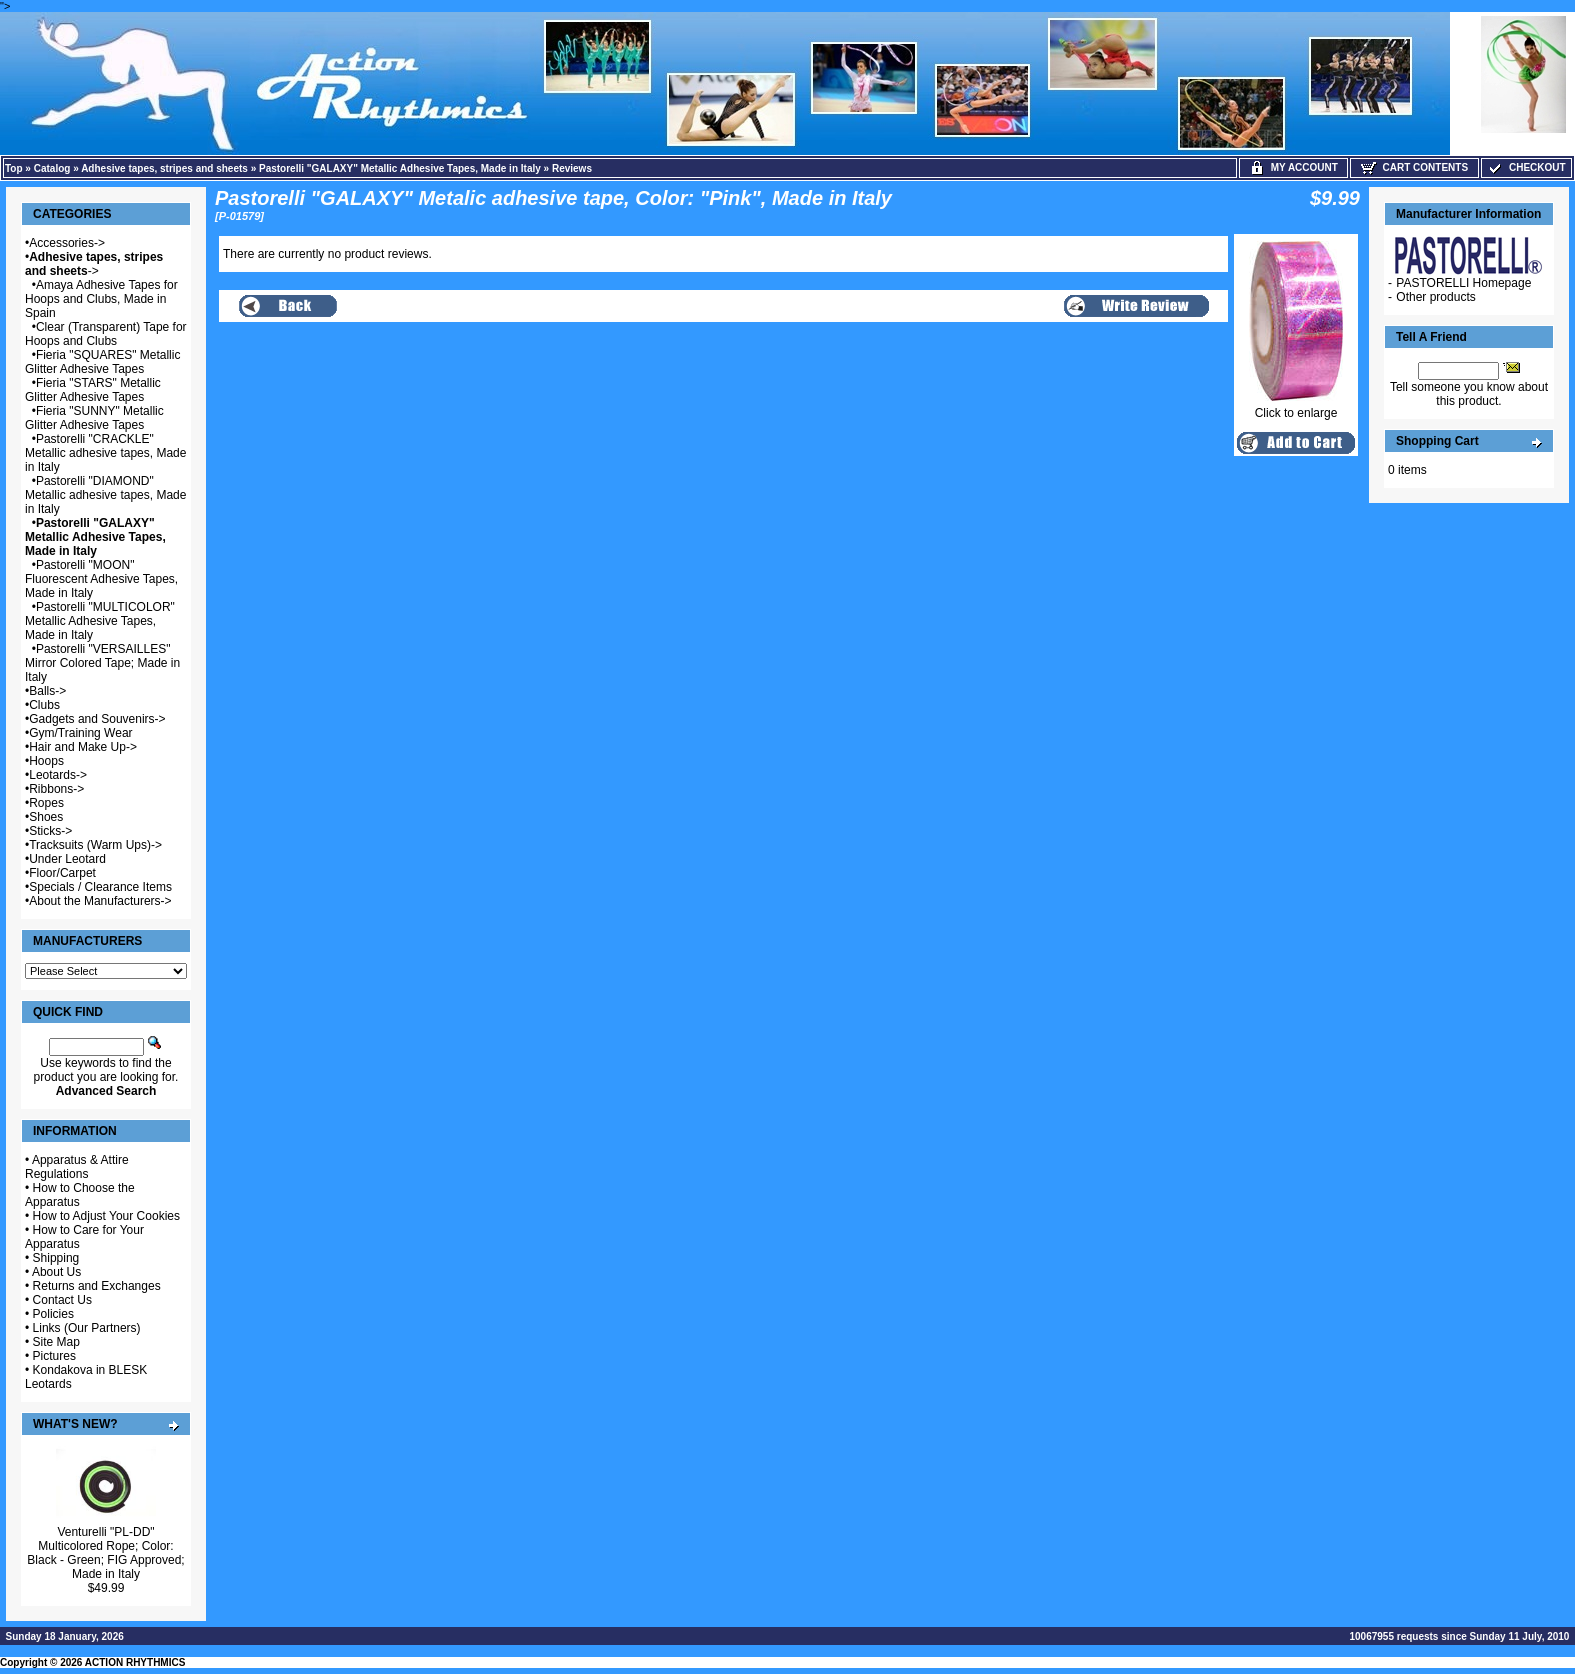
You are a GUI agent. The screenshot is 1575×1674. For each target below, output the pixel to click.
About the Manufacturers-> (100, 901)
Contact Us (62, 1300)
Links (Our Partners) (87, 1328)
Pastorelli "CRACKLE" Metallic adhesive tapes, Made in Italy (105, 453)
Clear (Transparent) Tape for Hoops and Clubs (106, 334)
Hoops (46, 761)
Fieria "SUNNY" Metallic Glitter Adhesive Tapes (94, 418)
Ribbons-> (56, 789)
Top (14, 168)
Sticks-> (50, 831)
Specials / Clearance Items (100, 887)
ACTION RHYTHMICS (135, 1662)
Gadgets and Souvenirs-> (97, 719)
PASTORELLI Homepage (1463, 283)
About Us (56, 1272)
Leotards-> (58, 775)
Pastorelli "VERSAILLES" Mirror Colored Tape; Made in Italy (102, 663)
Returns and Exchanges (97, 1286)
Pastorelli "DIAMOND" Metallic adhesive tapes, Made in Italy (105, 495)
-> (94, 264)
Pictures (54, 1356)
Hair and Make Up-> (83, 747)
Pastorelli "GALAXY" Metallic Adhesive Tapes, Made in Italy (400, 168)
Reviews (572, 168)
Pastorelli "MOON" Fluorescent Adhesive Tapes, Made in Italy (101, 579)
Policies (53, 1314)
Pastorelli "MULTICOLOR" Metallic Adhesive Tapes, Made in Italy (100, 621)
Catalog (52, 168)
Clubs (44, 705)
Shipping (56, 1258)
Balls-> (47, 691)
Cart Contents (1414, 167)
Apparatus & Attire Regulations (77, 1167)
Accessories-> (67, 243)
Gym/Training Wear (80, 733)
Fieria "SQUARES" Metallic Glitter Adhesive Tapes (102, 362)
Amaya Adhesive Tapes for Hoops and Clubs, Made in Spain (101, 299)
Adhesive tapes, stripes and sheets (164, 168)
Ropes (46, 803)
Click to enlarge (1296, 407)
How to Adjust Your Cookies (106, 1216)
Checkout (1526, 167)
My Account (1293, 167)
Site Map (56, 1342)
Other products (1435, 297)
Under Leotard (67, 859)
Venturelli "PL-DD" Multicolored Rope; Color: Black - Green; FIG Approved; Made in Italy (105, 1553)
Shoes (46, 817)
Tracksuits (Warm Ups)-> (95, 845)
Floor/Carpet (62, 873)
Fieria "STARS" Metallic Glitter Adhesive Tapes (93, 390)
